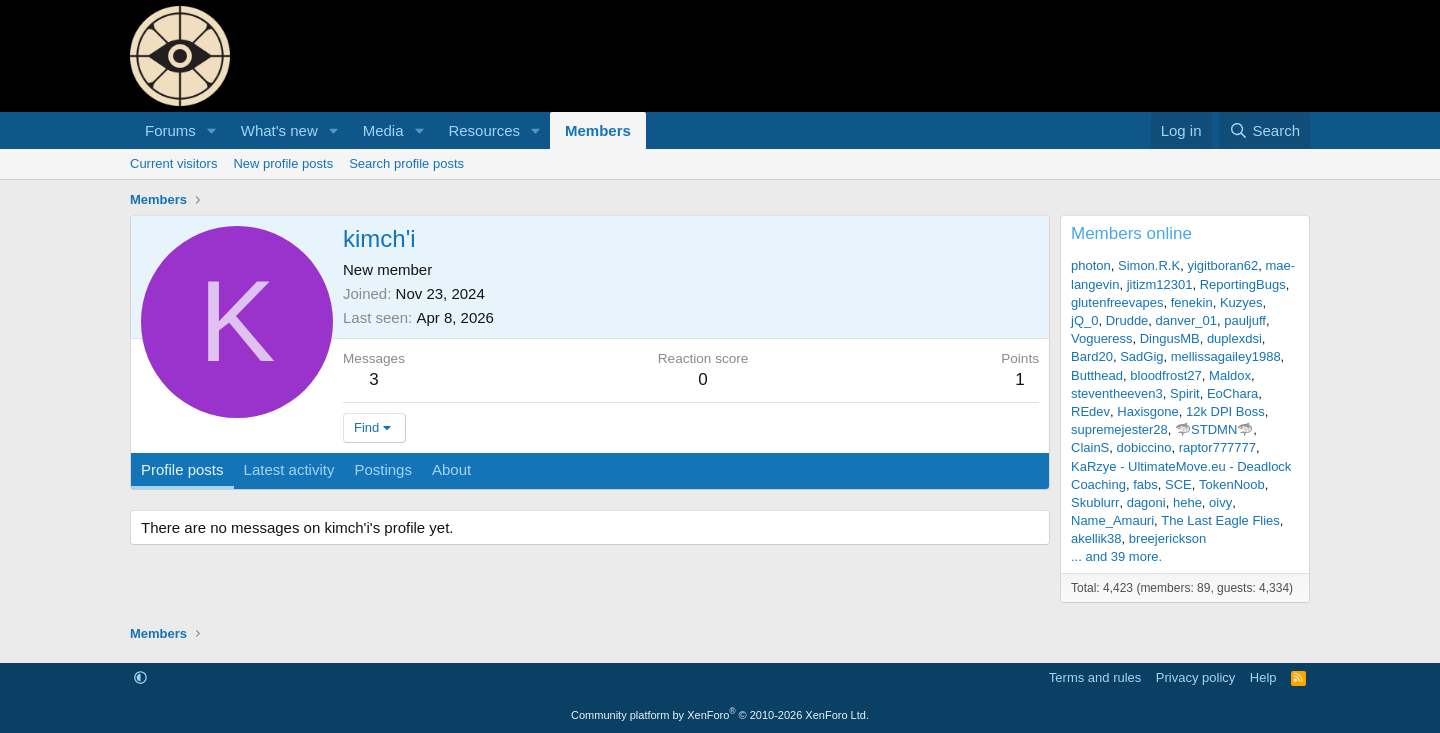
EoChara (1232, 393)
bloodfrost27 (1166, 375)
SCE (1178, 484)
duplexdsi (1234, 338)
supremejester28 (1119, 429)
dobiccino (1144, 447)
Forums (170, 130)
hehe (1187, 502)
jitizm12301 (1160, 284)
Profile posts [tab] (182, 469)
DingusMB (1170, 338)
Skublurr (1095, 502)
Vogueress (1101, 338)
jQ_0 (1084, 320)
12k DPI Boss (1225, 411)
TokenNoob (1232, 484)
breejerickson (1167, 538)
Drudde (1127, 320)
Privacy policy (1195, 677)
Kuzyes (1241, 302)
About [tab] (451, 469)
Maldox (1230, 375)
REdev (1090, 411)
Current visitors (173, 163)
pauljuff (1245, 320)
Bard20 (1092, 356)
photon (1091, 265)
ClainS (1090, 447)
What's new (279, 130)
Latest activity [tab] (289, 469)
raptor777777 (1217, 447)
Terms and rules (1095, 677)
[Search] (1264, 130)
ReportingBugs (1243, 284)
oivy (1220, 502)
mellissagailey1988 (1226, 356)
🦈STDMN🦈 (1214, 429)
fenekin (1192, 302)
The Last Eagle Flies (1220, 520)
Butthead (1097, 375)
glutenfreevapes (1117, 302)
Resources (484, 130)
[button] (212, 130)
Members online (1131, 233)
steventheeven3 (1117, 393)
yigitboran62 (1222, 265)
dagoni (1146, 502)
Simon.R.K (1149, 265)
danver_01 (1186, 320)
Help (1263, 677)
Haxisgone (1147, 411)
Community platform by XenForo (720, 715)
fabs (1145, 484)
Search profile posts (406, 163)
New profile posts (283, 163)
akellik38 (1096, 538)
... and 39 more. (1116, 556)
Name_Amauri (1112, 520)
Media (383, 130)
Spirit (1185, 393)
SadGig (1141, 356)
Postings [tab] (383, 469)
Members (598, 130)
